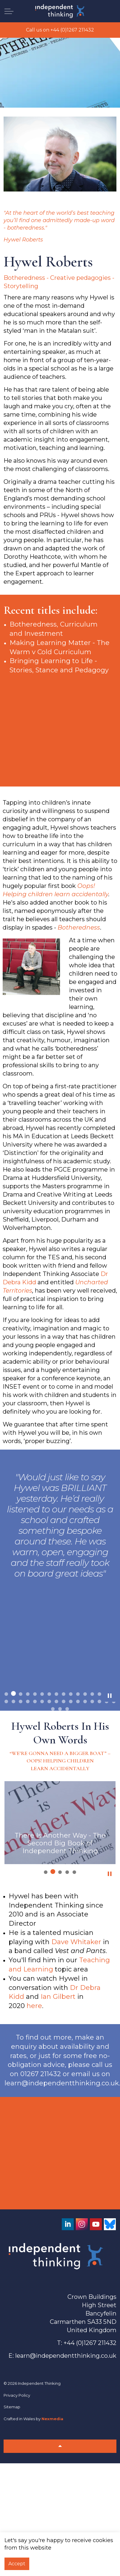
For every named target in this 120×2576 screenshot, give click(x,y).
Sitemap (12, 2406)
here (34, 2006)
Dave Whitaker (76, 1942)
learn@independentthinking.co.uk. (62, 2083)
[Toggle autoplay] (110, 1696)
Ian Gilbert (58, 1997)
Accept (17, 2564)
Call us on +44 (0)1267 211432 (60, 30)
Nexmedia (52, 2418)
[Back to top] (60, 2446)
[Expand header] (9, 11)
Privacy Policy (17, 2395)
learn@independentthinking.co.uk (65, 2355)
